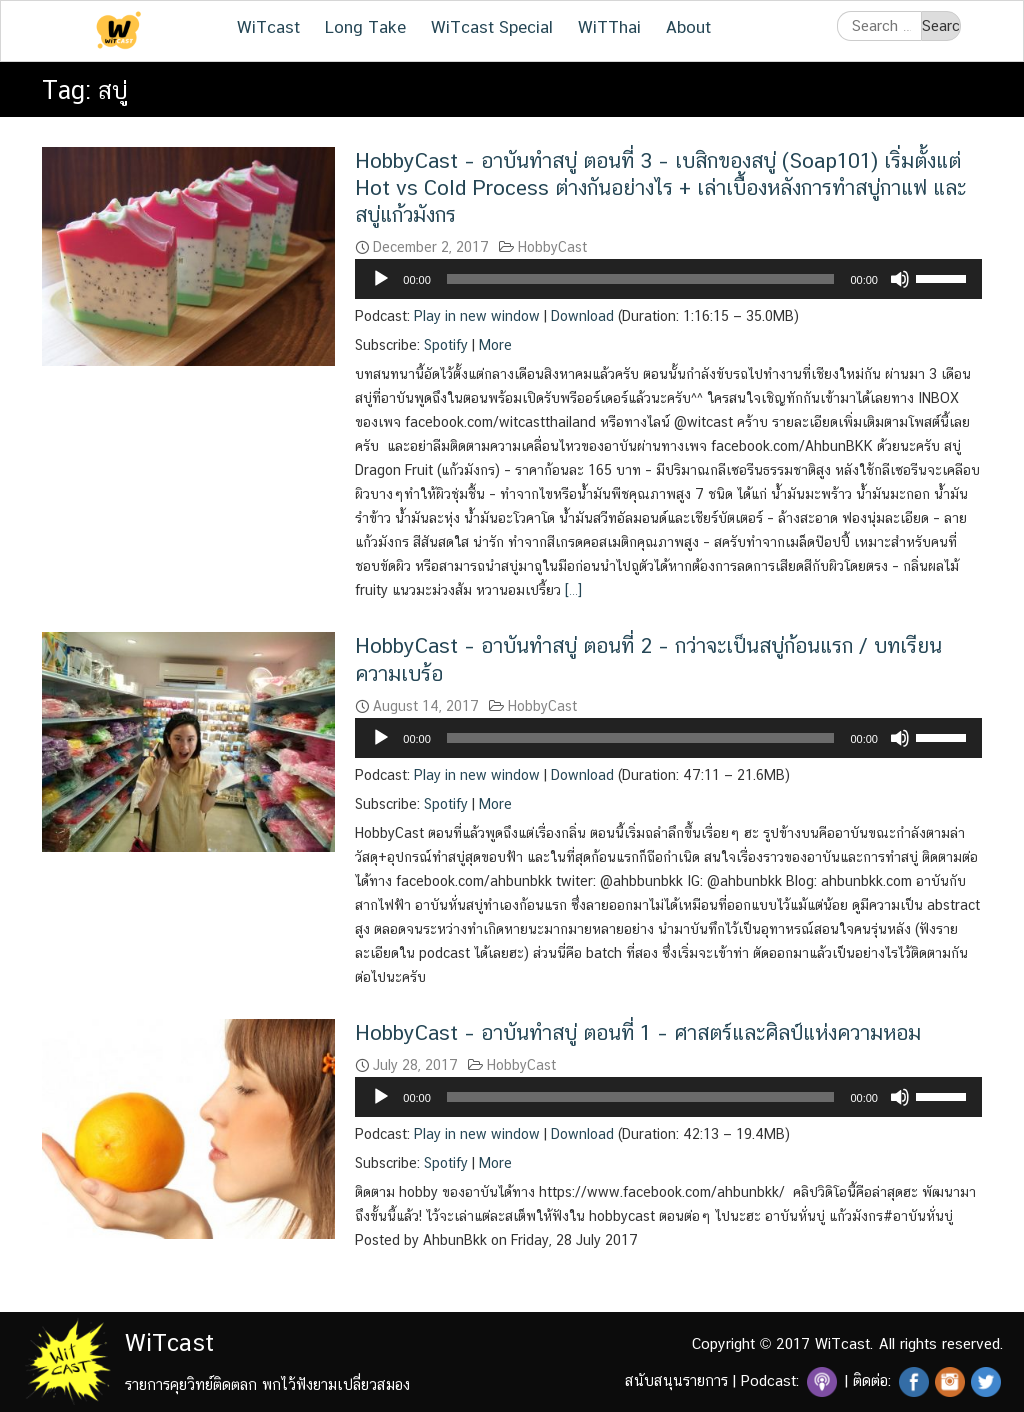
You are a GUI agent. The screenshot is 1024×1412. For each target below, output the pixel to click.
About (688, 27)
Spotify (446, 345)
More (495, 345)
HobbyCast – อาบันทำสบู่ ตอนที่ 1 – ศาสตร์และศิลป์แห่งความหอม (638, 1032)
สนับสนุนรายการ (676, 1380)
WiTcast (268, 27)
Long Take (365, 27)
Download (582, 316)
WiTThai (609, 27)
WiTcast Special (492, 27)
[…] (571, 590)
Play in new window (477, 316)
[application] (668, 279)
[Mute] (900, 279)
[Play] (381, 279)
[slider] (641, 279)
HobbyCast (552, 247)
